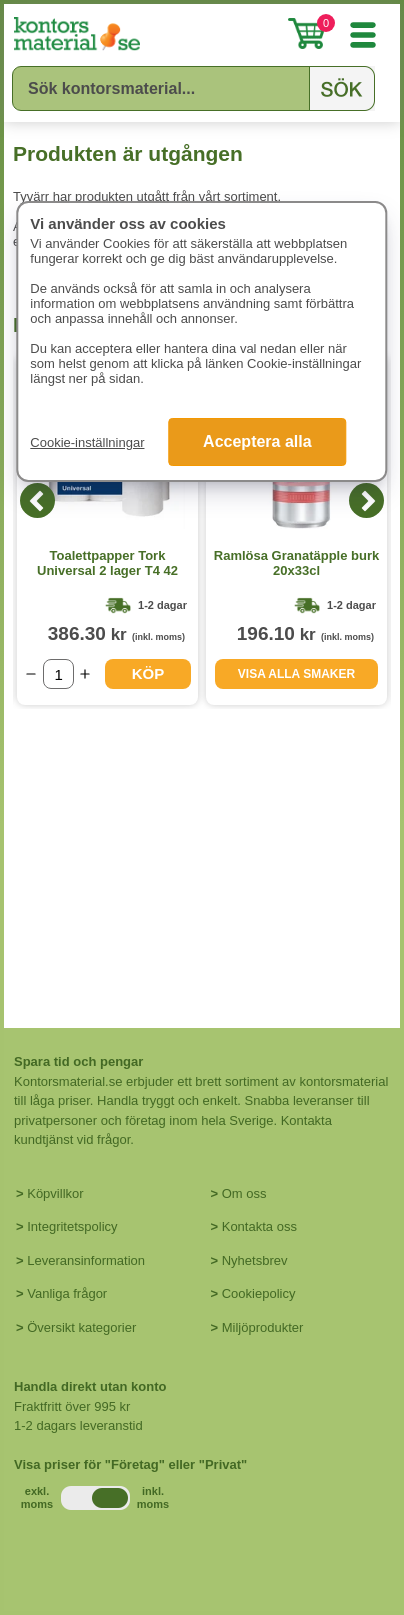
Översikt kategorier (81, 1327)
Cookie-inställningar (87, 442)
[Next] (366, 500)
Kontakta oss (259, 1226)
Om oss (244, 1193)
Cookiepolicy (259, 1293)
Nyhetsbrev (255, 1260)
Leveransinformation (86, 1260)
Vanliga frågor (67, 1293)
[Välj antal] (58, 674)
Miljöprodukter (263, 1327)
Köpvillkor (55, 1193)
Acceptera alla (257, 441)
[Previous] (37, 500)
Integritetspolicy (72, 1226)
